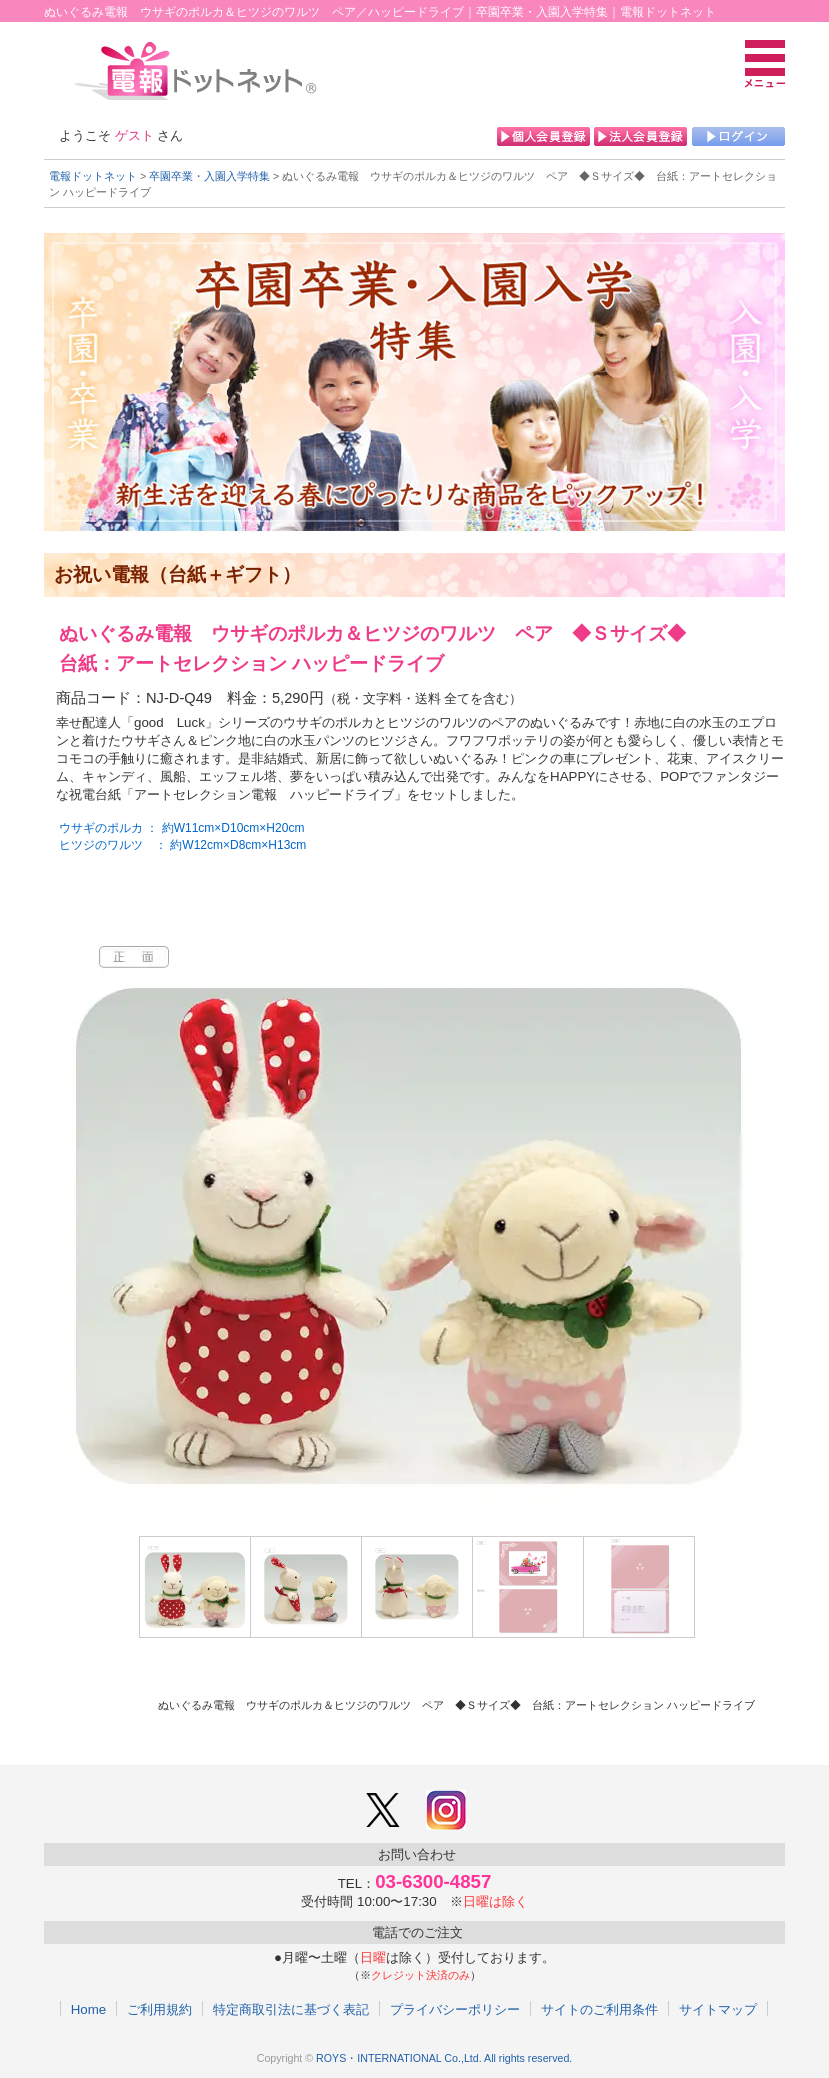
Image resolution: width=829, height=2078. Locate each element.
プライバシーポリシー (455, 2009)
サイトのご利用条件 (599, 2009)
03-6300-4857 (433, 1881)
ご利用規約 (159, 2009)
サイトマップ (718, 2009)
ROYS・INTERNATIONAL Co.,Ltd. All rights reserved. (444, 2058)
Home (89, 2009)
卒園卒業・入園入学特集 (209, 176)
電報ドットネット (93, 176)
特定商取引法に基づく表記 (291, 2009)
